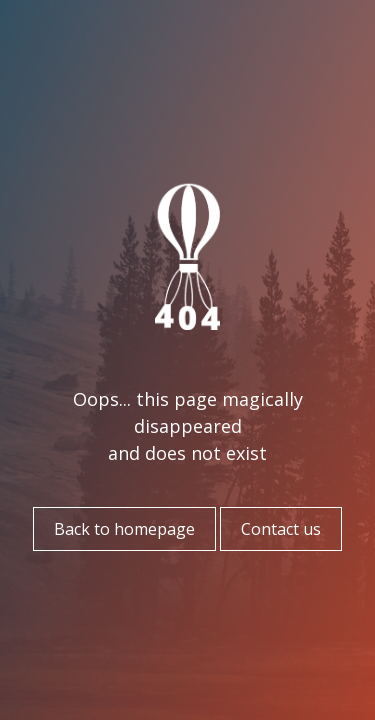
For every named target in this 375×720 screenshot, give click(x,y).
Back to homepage (124, 529)
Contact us (281, 529)
